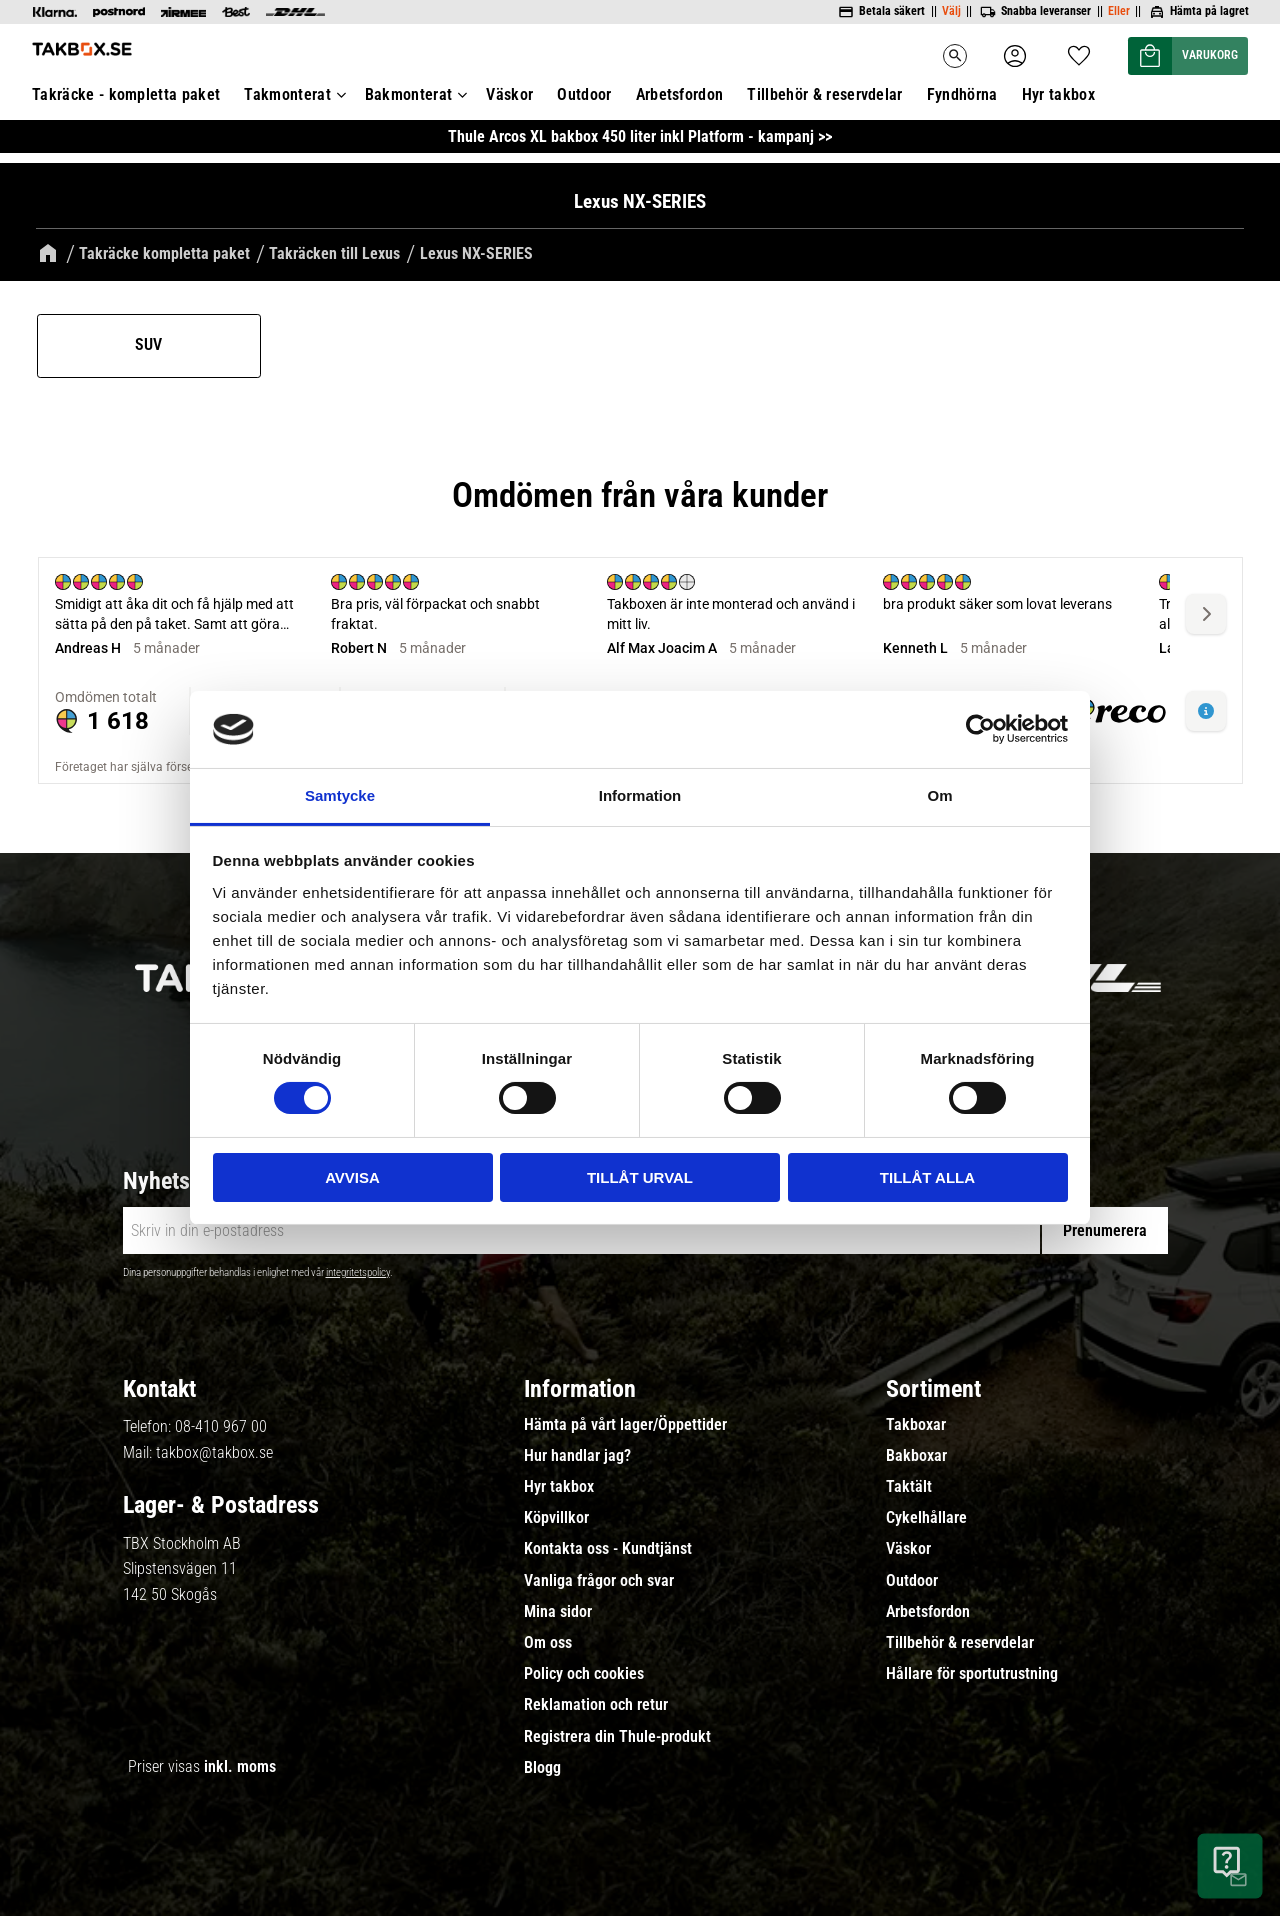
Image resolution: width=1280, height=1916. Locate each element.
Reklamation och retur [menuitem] (596, 1703)
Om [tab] (939, 795)
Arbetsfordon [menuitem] (928, 1609)
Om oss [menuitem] (548, 1641)
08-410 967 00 (221, 1424)
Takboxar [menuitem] (916, 1422)
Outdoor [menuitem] (912, 1578)
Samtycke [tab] (340, 795)
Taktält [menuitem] (909, 1485)
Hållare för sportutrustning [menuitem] (972, 1672)
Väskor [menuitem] (908, 1547)
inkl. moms (240, 1764)
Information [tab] (640, 795)
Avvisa (352, 1177)
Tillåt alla (927, 1177)
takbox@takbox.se (214, 1449)
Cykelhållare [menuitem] (926, 1516)
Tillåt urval (640, 1177)
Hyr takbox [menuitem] (559, 1485)
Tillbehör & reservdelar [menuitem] (960, 1641)
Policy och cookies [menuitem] (584, 1672)
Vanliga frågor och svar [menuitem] (599, 1578)
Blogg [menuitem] (542, 1765)
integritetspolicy (358, 1270)
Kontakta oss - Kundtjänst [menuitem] (608, 1547)
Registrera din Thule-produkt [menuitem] (617, 1734)
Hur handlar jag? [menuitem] (577, 1454)
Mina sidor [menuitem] (558, 1609)
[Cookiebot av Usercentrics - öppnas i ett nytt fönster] (980, 729)
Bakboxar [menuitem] (916, 1454)
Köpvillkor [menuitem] (556, 1516)
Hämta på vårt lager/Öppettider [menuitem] (625, 1422)
